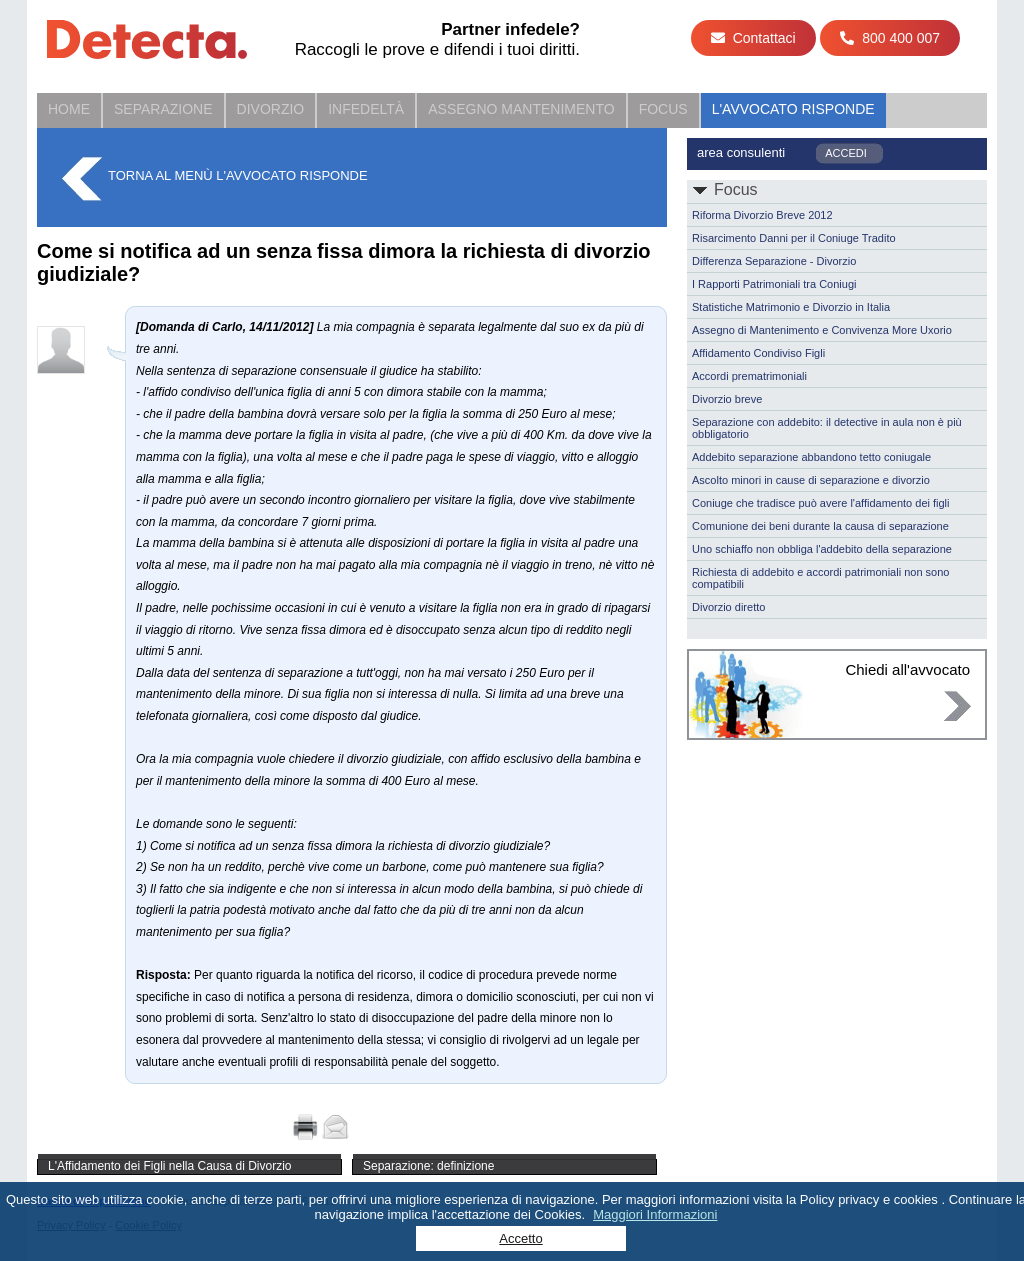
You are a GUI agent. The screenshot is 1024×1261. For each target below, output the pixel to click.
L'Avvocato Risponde (793, 109)
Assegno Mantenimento (521, 109)
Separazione (163, 109)
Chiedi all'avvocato (907, 669)
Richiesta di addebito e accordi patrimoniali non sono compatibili (820, 578)
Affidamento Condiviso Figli (758, 353)
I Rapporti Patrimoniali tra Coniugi (774, 284)
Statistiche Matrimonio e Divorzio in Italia (791, 307)
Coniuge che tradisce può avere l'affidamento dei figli (821, 503)
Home (69, 109)
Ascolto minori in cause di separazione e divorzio (811, 480)
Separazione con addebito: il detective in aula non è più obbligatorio (827, 428)
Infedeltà (366, 109)
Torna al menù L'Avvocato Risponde (238, 175)
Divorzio (271, 109)
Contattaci (753, 38)
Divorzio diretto (728, 607)
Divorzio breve (727, 399)
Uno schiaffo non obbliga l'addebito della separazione (822, 549)
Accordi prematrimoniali (749, 376)
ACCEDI (846, 153)
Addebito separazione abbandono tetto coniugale (811, 457)
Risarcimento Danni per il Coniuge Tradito (794, 238)
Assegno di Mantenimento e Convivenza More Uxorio (822, 330)
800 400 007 (890, 38)
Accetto (520, 1238)
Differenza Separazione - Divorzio (774, 261)
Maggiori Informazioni (655, 1214)
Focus (663, 109)
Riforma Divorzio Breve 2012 (762, 215)
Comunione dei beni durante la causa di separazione (820, 526)
